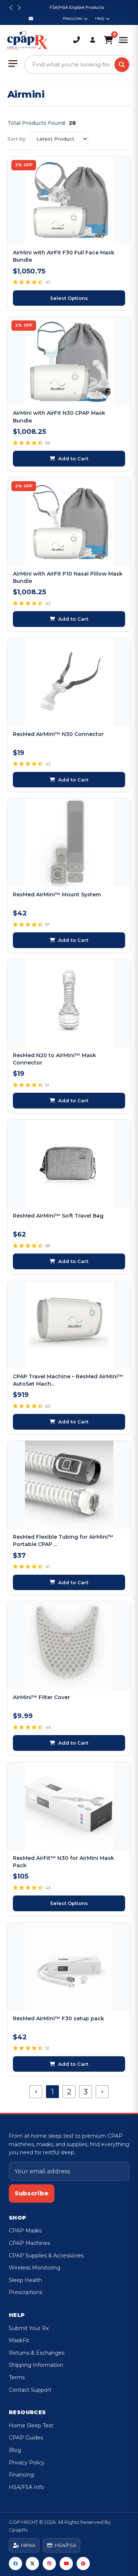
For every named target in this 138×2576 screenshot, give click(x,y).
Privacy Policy (27, 2462)
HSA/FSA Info (26, 2487)
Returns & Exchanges (36, 2353)
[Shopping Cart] (108, 40)
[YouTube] (66, 2563)
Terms (17, 2377)
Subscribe (32, 2193)
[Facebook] (15, 2563)
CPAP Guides (26, 2437)
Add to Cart (69, 458)
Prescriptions (25, 2292)
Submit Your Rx (29, 2328)
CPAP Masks (25, 2230)
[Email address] (69, 2171)
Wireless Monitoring (34, 2267)
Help (102, 18)
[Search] (121, 64)
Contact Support (30, 2390)
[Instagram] (49, 2563)
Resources (75, 18)
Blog (15, 2450)
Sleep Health (25, 2280)
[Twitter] (32, 2563)
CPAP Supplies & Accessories (46, 2255)
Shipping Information (36, 2365)
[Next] (102, 2091)
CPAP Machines (29, 2243)
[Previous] (35, 2091)
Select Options (69, 298)
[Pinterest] (83, 2563)
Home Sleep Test (31, 2425)
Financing (21, 2474)
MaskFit (19, 2340)
